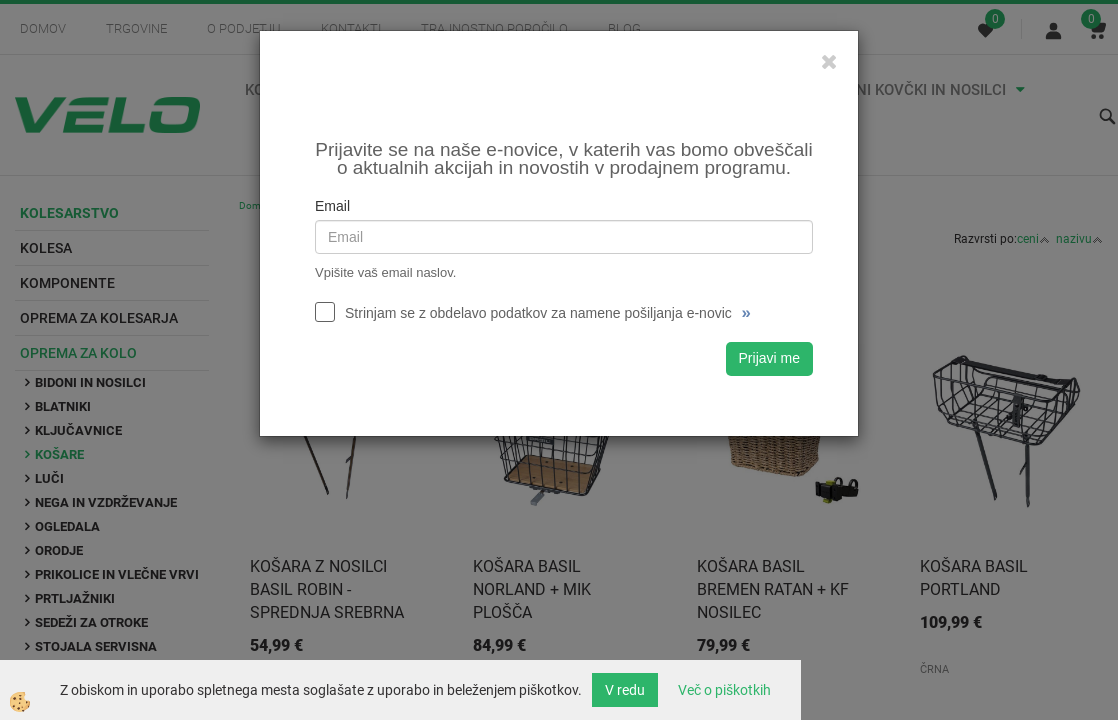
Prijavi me (769, 358)
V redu (625, 690)
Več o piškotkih (724, 690)
